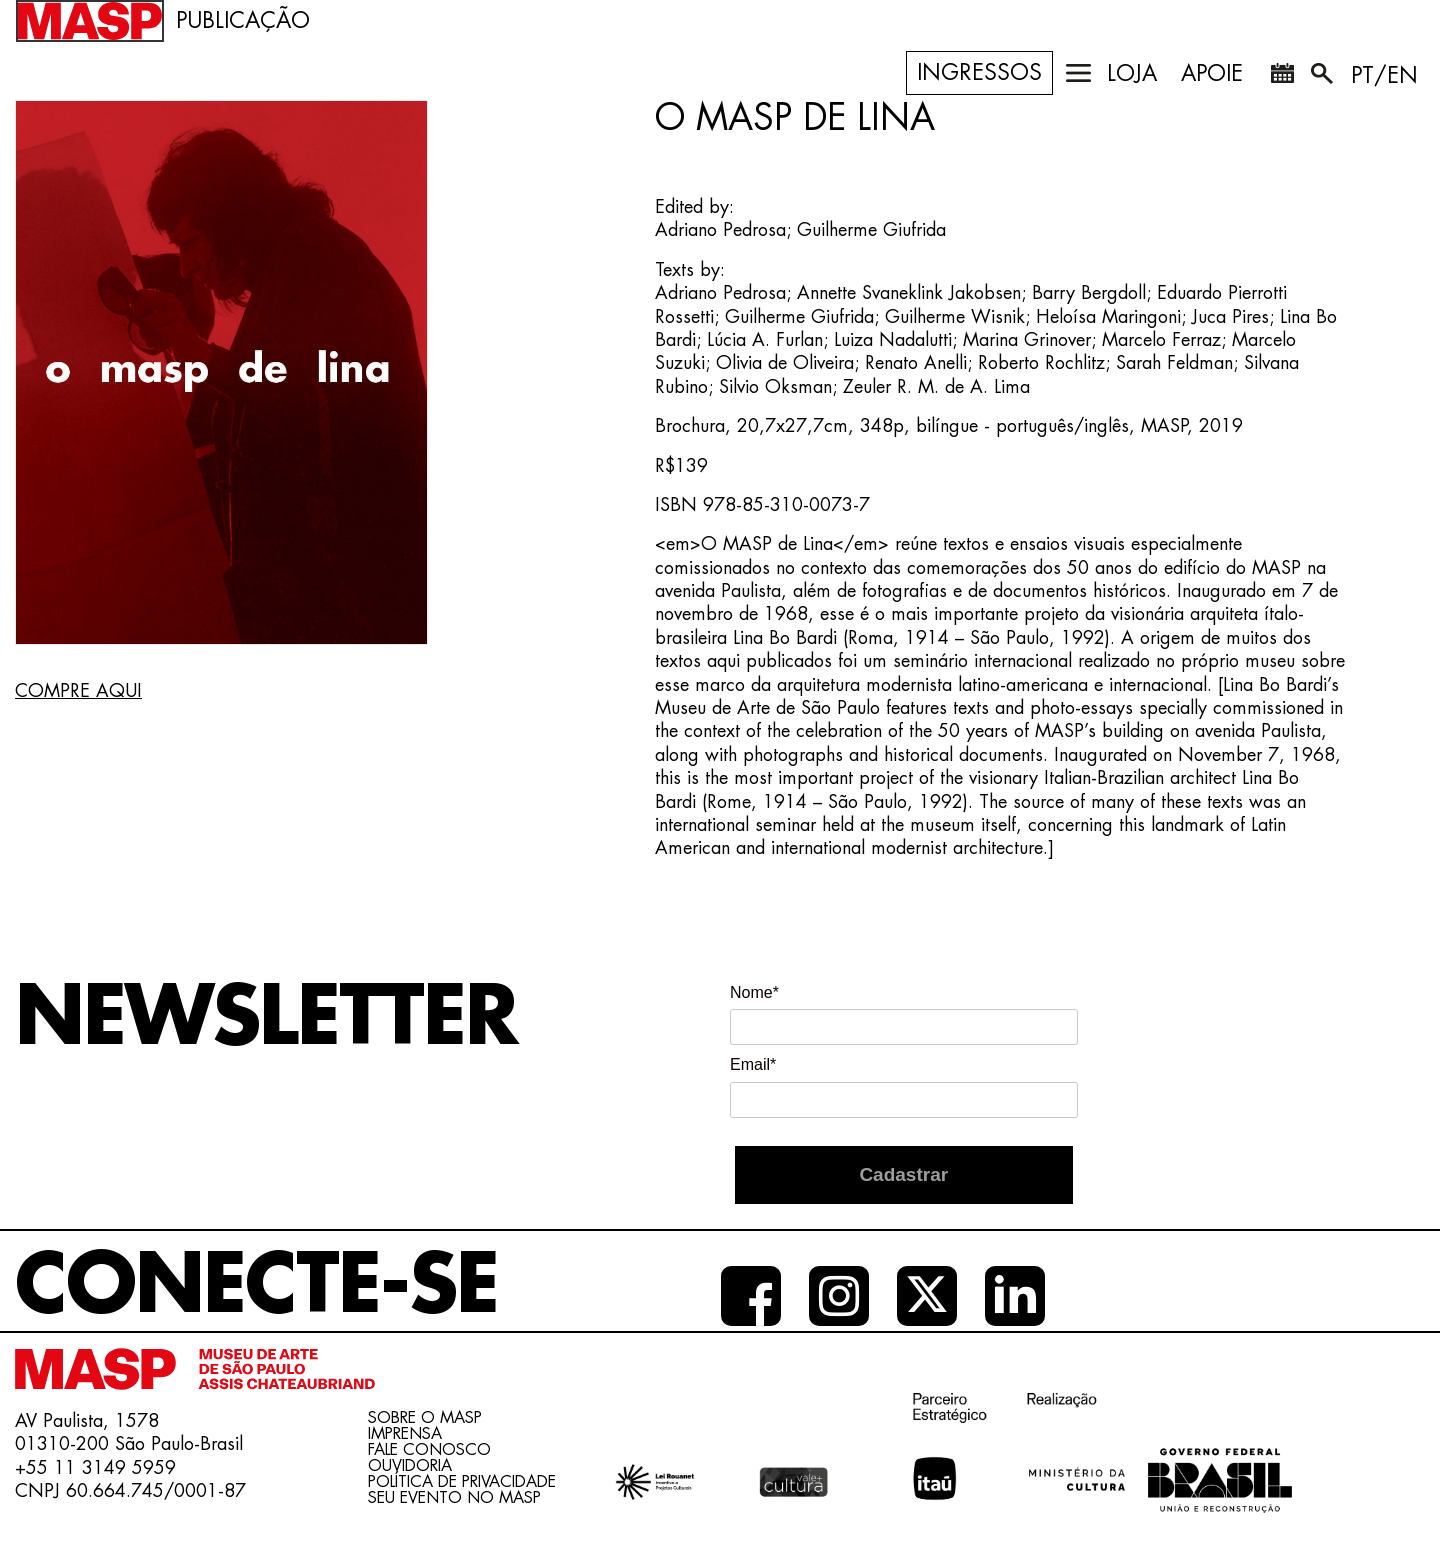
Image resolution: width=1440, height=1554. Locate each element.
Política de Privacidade (462, 1482)
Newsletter (266, 1018)
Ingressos (979, 73)
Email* (753, 1064)
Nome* (754, 992)
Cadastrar (903, 1174)
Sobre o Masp (425, 1418)
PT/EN (1384, 76)
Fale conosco (429, 1450)
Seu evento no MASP (454, 1498)
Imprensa (405, 1434)
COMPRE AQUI (78, 691)
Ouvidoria (410, 1466)
